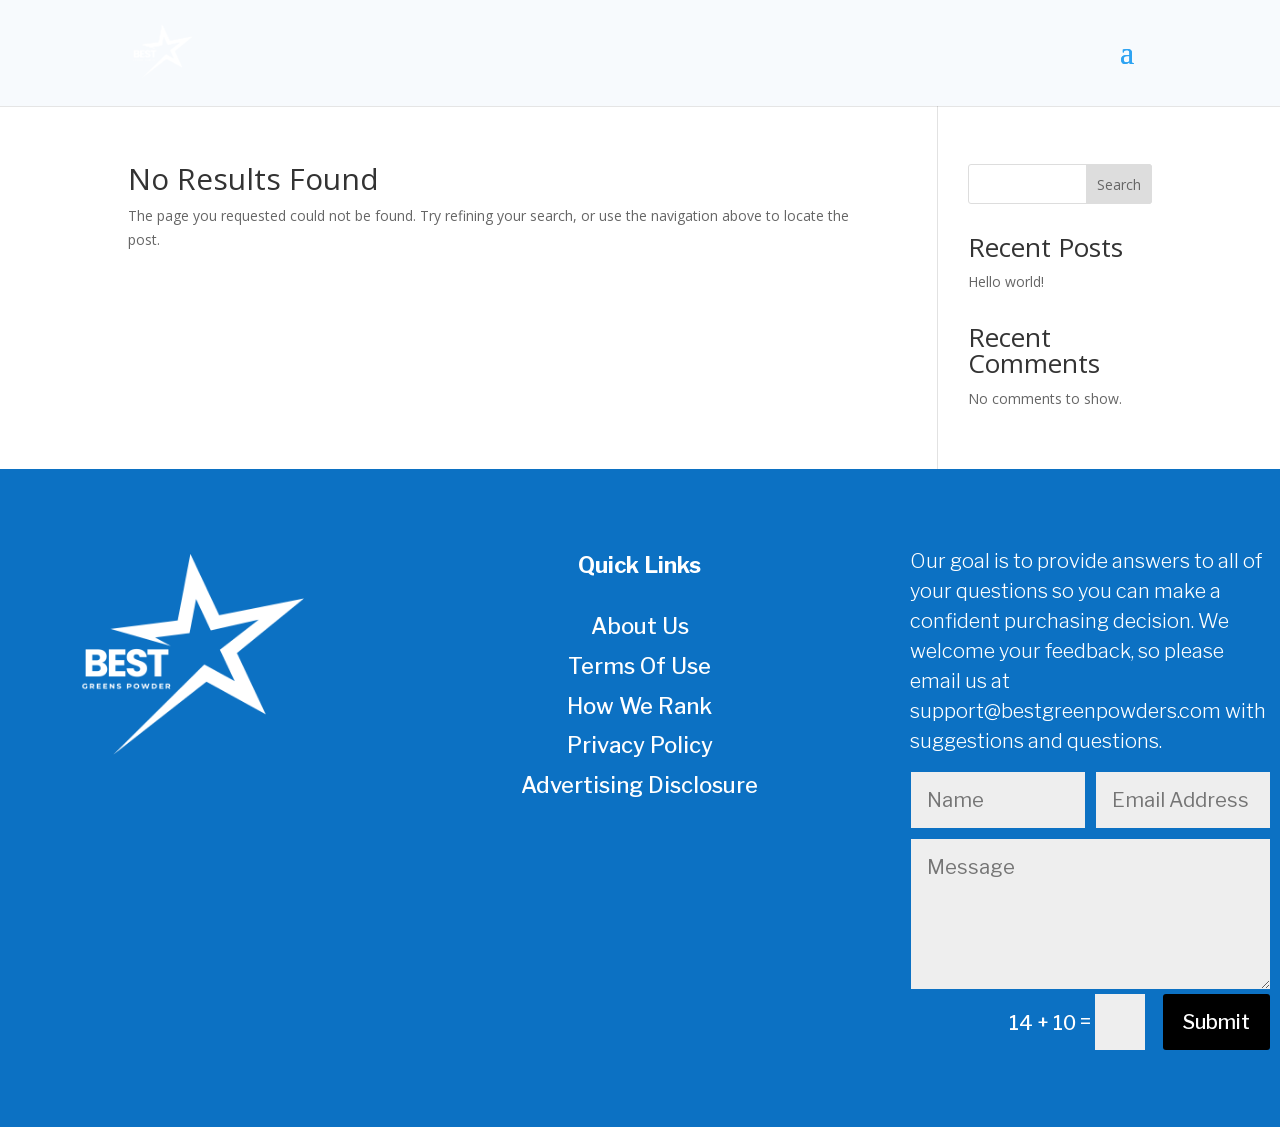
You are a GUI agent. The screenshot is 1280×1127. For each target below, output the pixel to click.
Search (1119, 184)
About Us (640, 626)
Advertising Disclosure (639, 785)
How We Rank (639, 706)
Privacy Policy (640, 745)
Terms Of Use (639, 666)
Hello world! (1006, 281)
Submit (1216, 1022)
